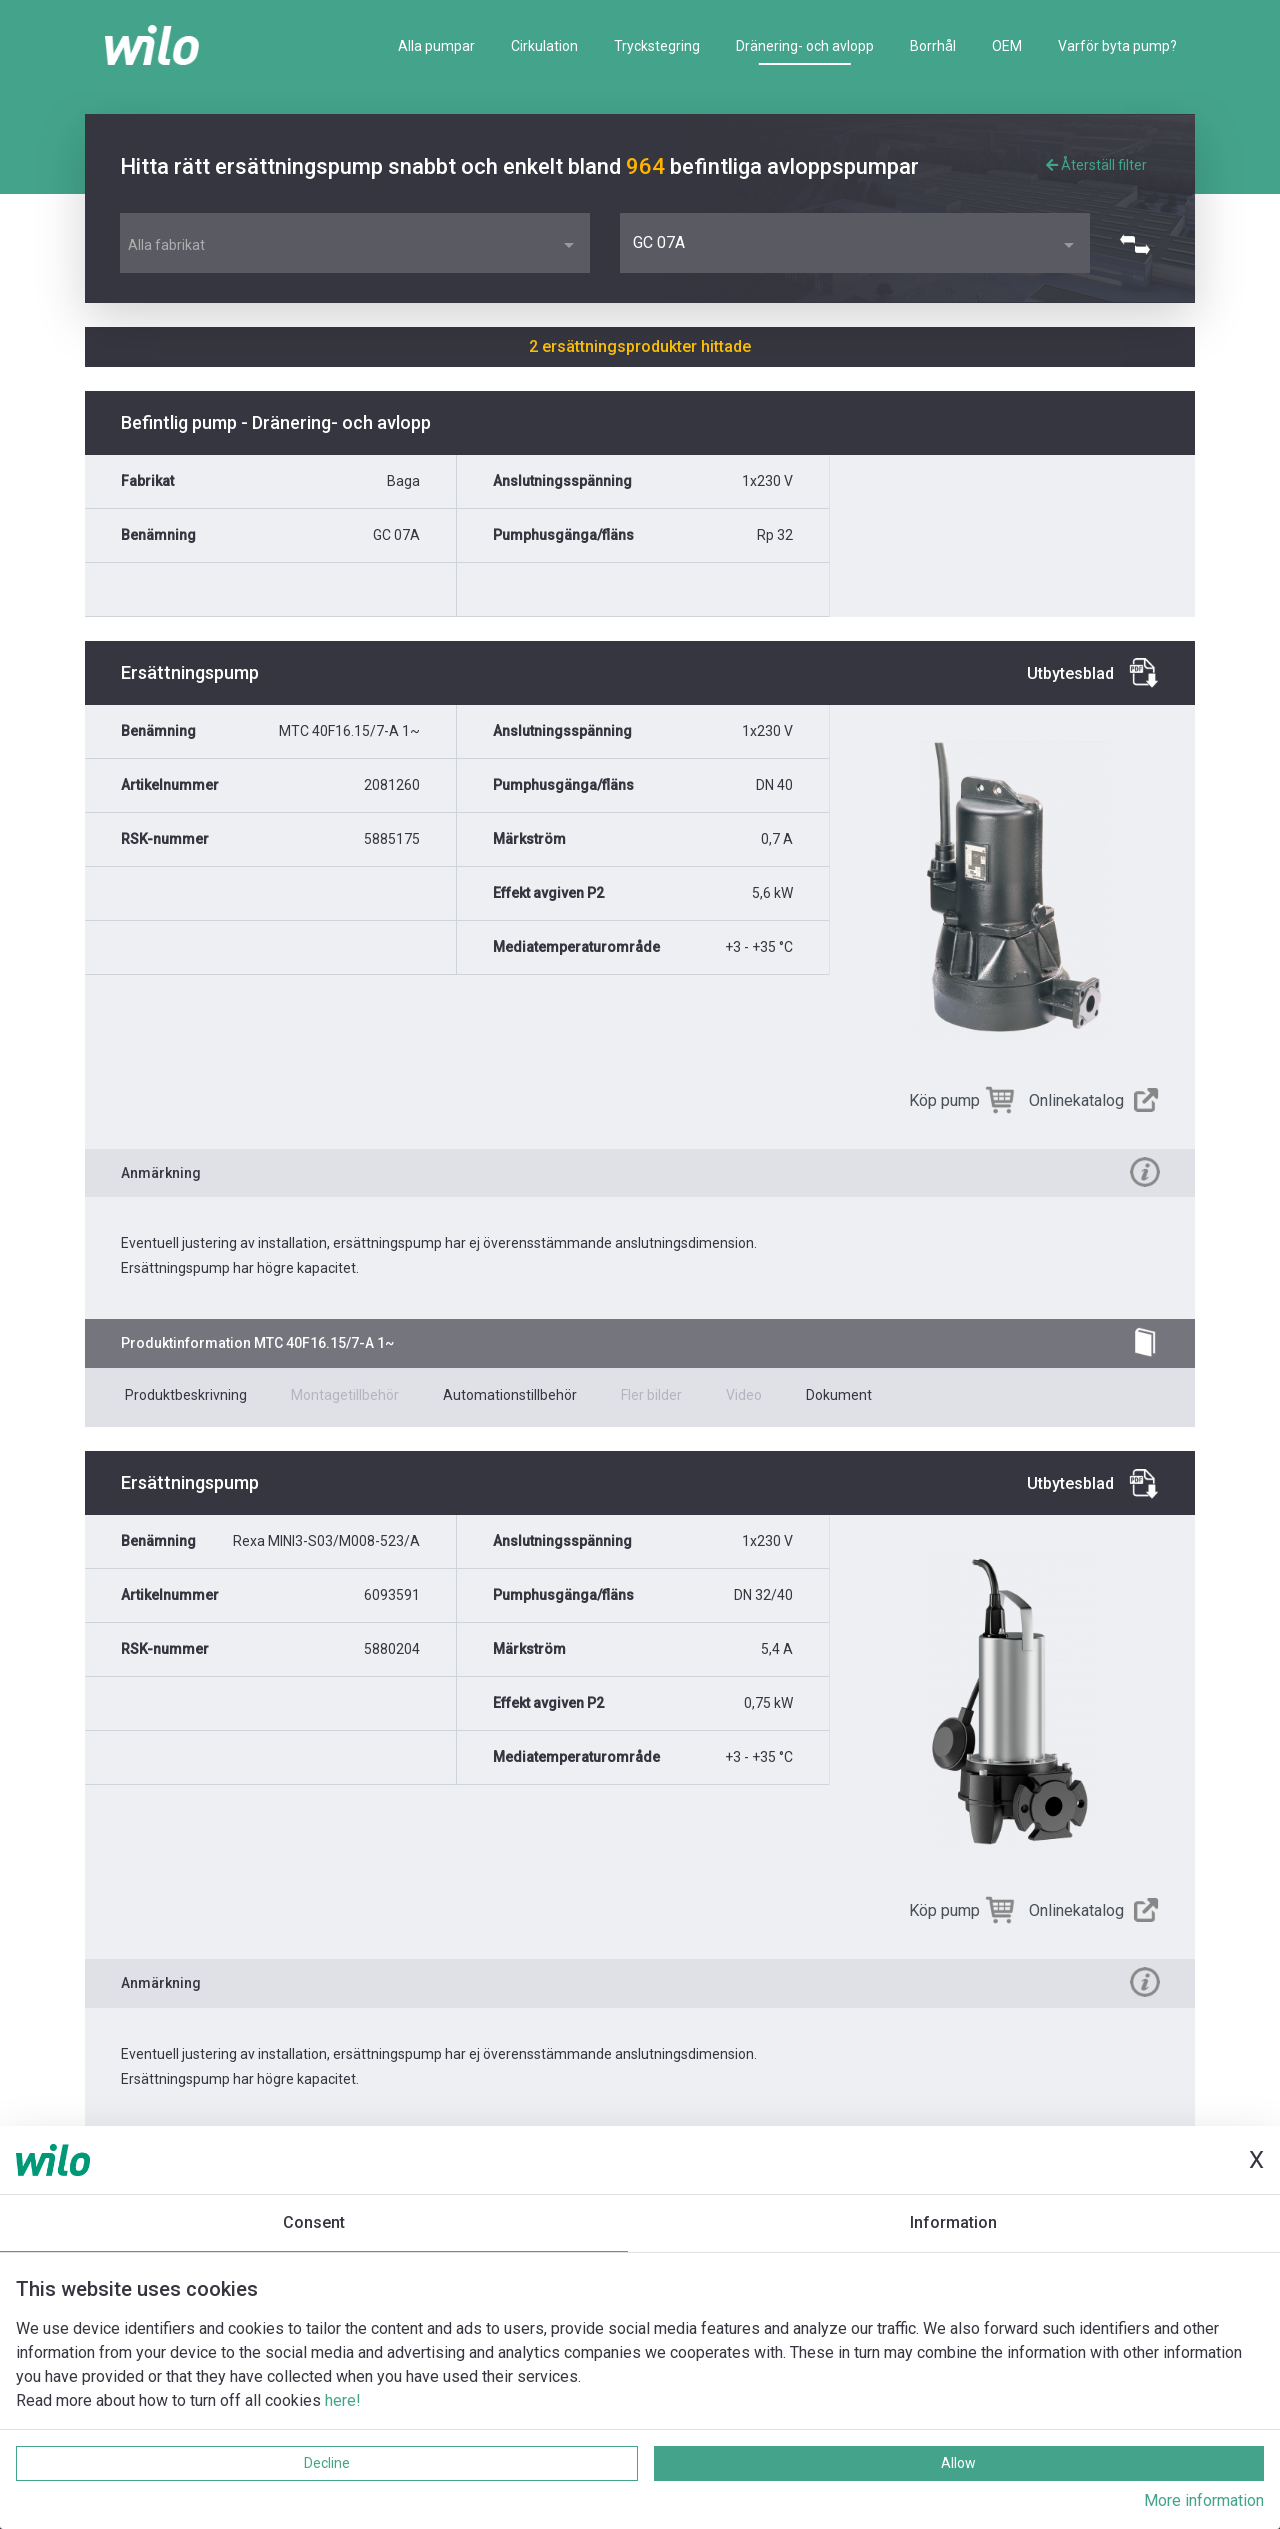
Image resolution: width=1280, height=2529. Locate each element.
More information (1204, 2500)
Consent (314, 2222)
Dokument (839, 1395)
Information (953, 2222)
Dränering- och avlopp (805, 46)
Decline (327, 2463)
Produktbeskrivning (186, 1395)
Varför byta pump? (1117, 46)
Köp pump (944, 1100)
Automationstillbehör (510, 1395)
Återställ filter (1096, 165)
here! (343, 2400)
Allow (958, 2463)
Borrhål (933, 46)
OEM (1007, 46)
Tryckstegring (657, 46)
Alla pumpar (436, 46)
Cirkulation (544, 46)
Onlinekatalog (1076, 1100)
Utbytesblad (1070, 673)
